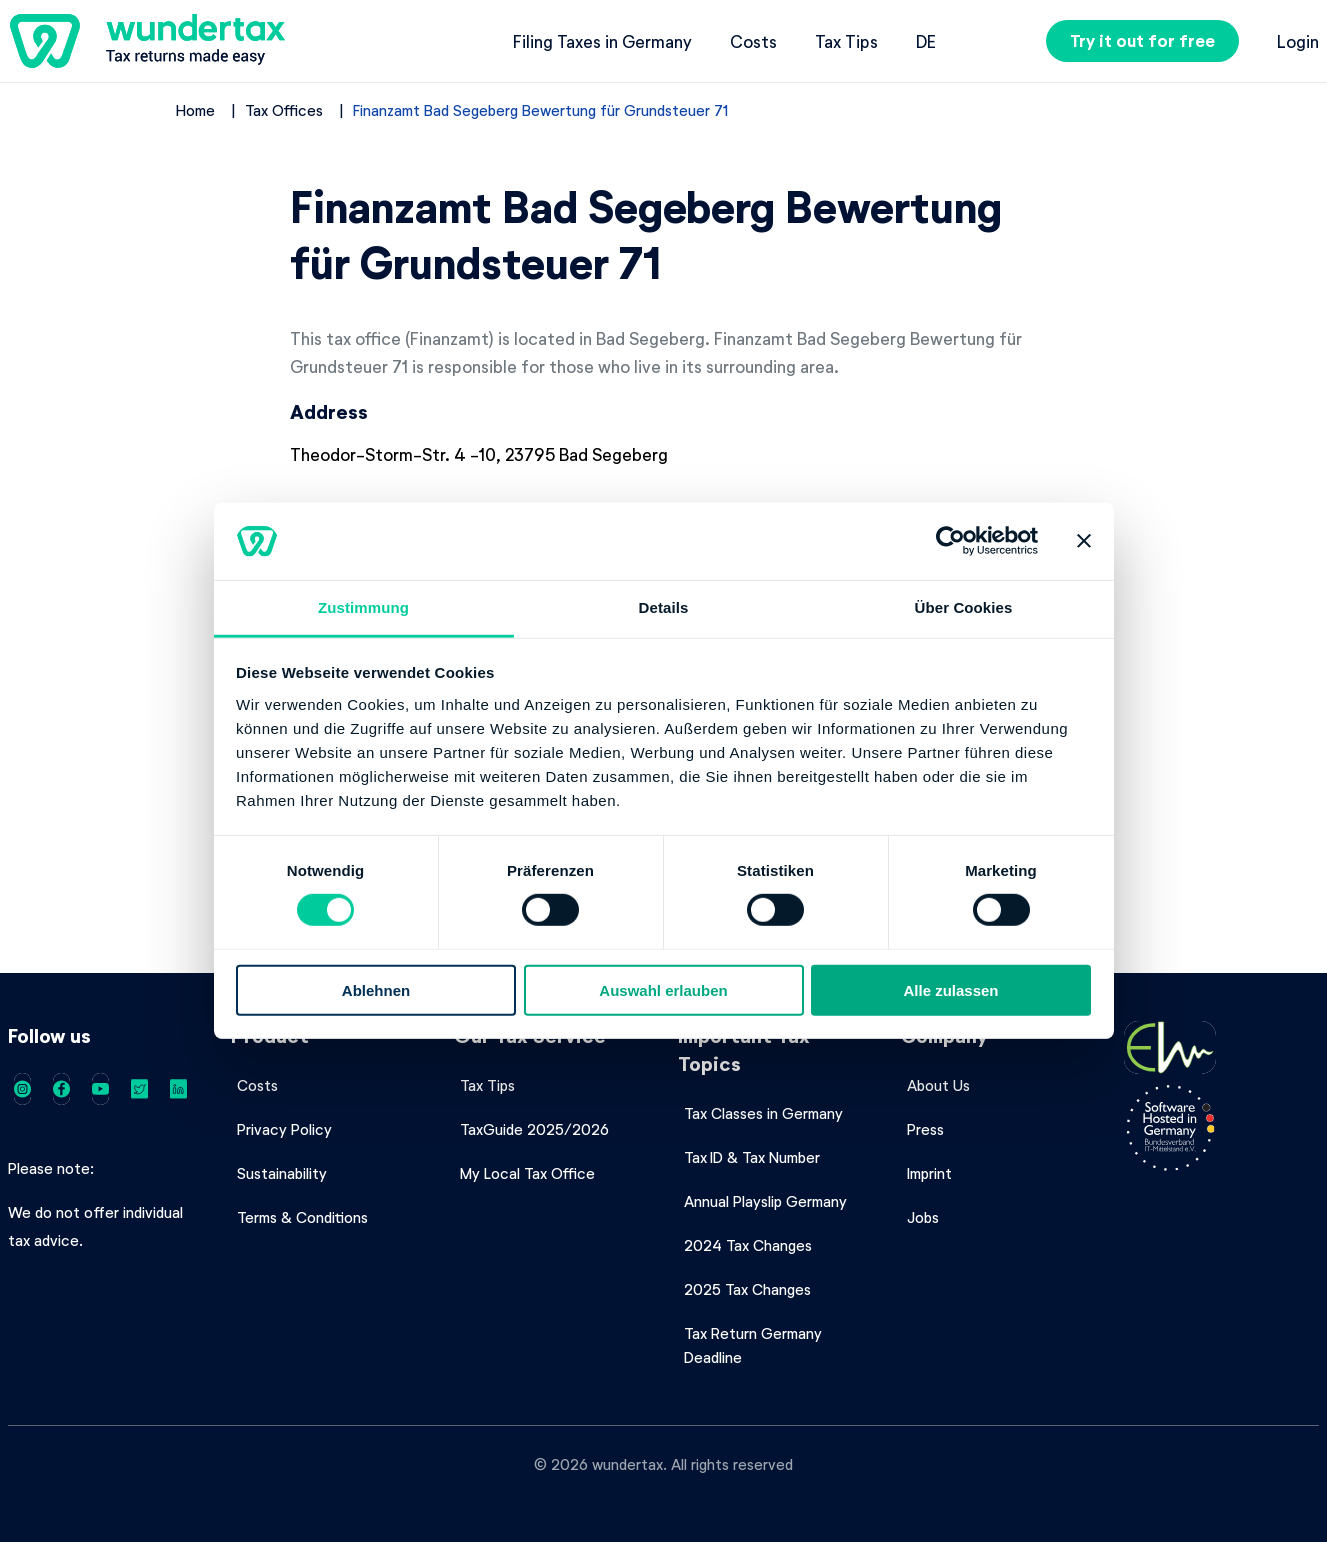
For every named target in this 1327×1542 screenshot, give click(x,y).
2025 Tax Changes (747, 1289)
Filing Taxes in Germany (602, 41)
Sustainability (282, 1173)
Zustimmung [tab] (363, 607)
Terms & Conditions (302, 1217)
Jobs (923, 1217)
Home (195, 110)
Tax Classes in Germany (763, 1113)
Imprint (929, 1173)
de (926, 41)
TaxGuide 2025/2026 (534, 1129)
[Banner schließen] (1084, 541)
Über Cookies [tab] (964, 607)
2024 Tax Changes (748, 1245)
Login (1298, 41)
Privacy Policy (284, 1129)
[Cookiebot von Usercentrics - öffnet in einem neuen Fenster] (950, 541)
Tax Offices (284, 110)
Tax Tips (846, 41)
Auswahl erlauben (663, 989)
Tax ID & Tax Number (752, 1157)
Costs (753, 41)
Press (925, 1129)
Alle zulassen (950, 989)
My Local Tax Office (527, 1173)
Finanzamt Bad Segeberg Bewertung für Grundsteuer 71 (541, 110)
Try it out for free (1142, 40)
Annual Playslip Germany (765, 1201)
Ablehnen (376, 989)
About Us (938, 1085)
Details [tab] (664, 607)
